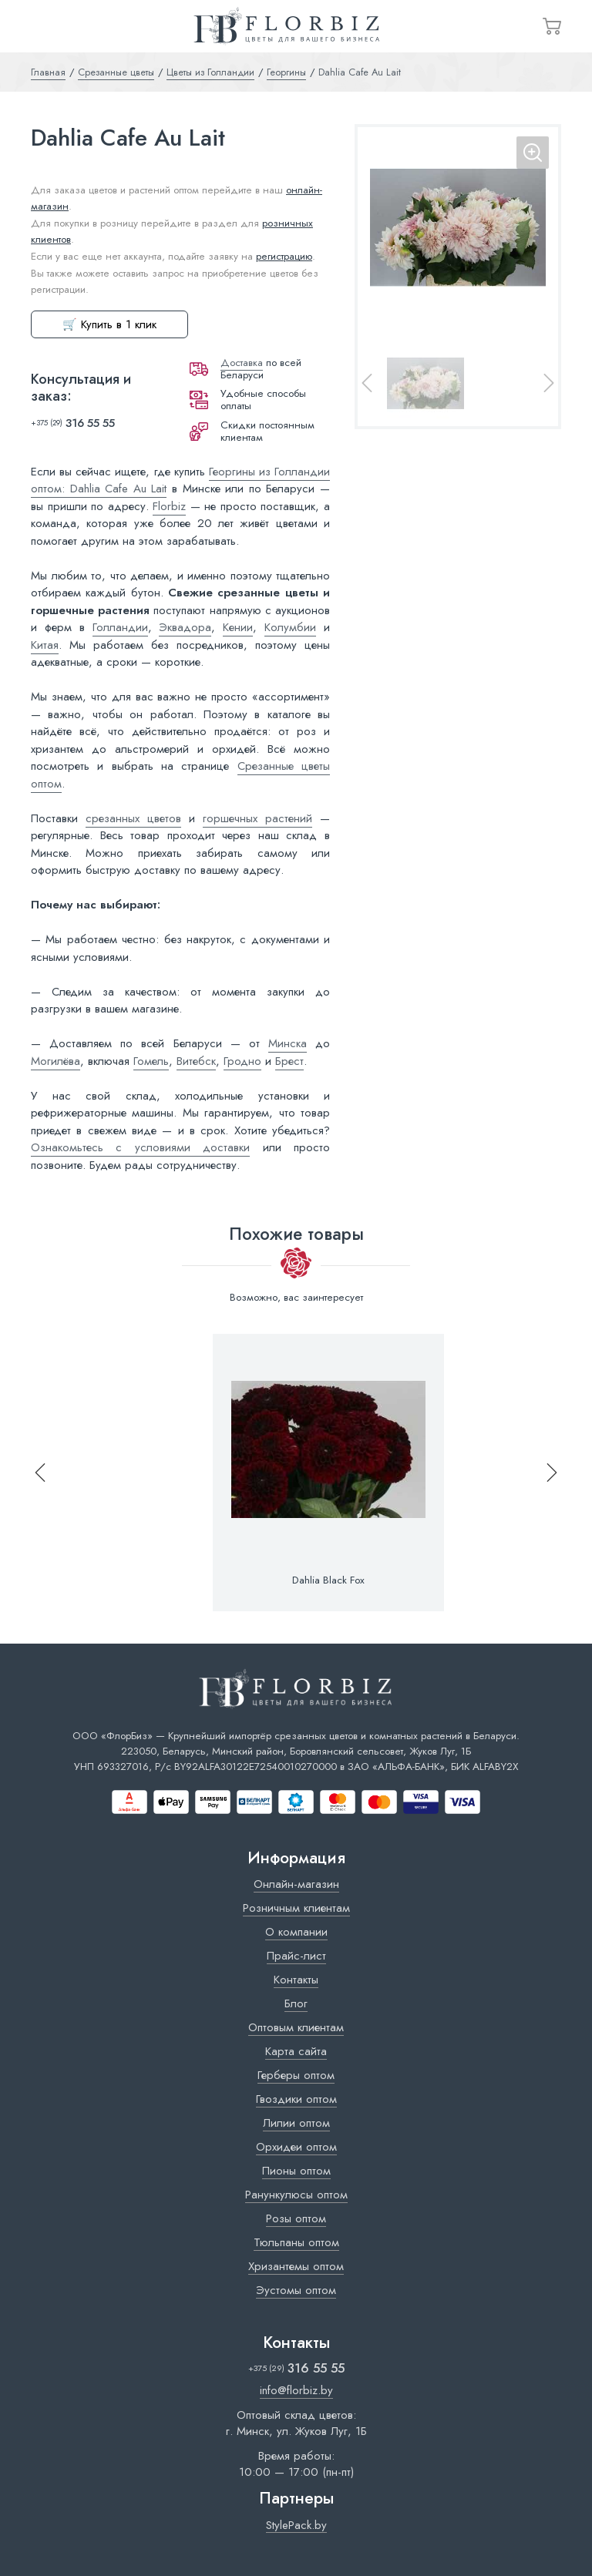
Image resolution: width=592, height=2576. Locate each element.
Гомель (151, 1061)
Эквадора (185, 627)
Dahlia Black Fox (328, 1580)
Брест (289, 1061)
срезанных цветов (133, 818)
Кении (238, 627)
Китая (45, 644)
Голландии (120, 627)
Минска (287, 1043)
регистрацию (284, 256)
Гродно (242, 1061)
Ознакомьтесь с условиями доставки (140, 1147)
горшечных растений (257, 818)
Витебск (196, 1061)
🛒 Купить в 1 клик (109, 324)
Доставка (241, 362)
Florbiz (169, 506)
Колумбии (290, 627)
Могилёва (55, 1061)
